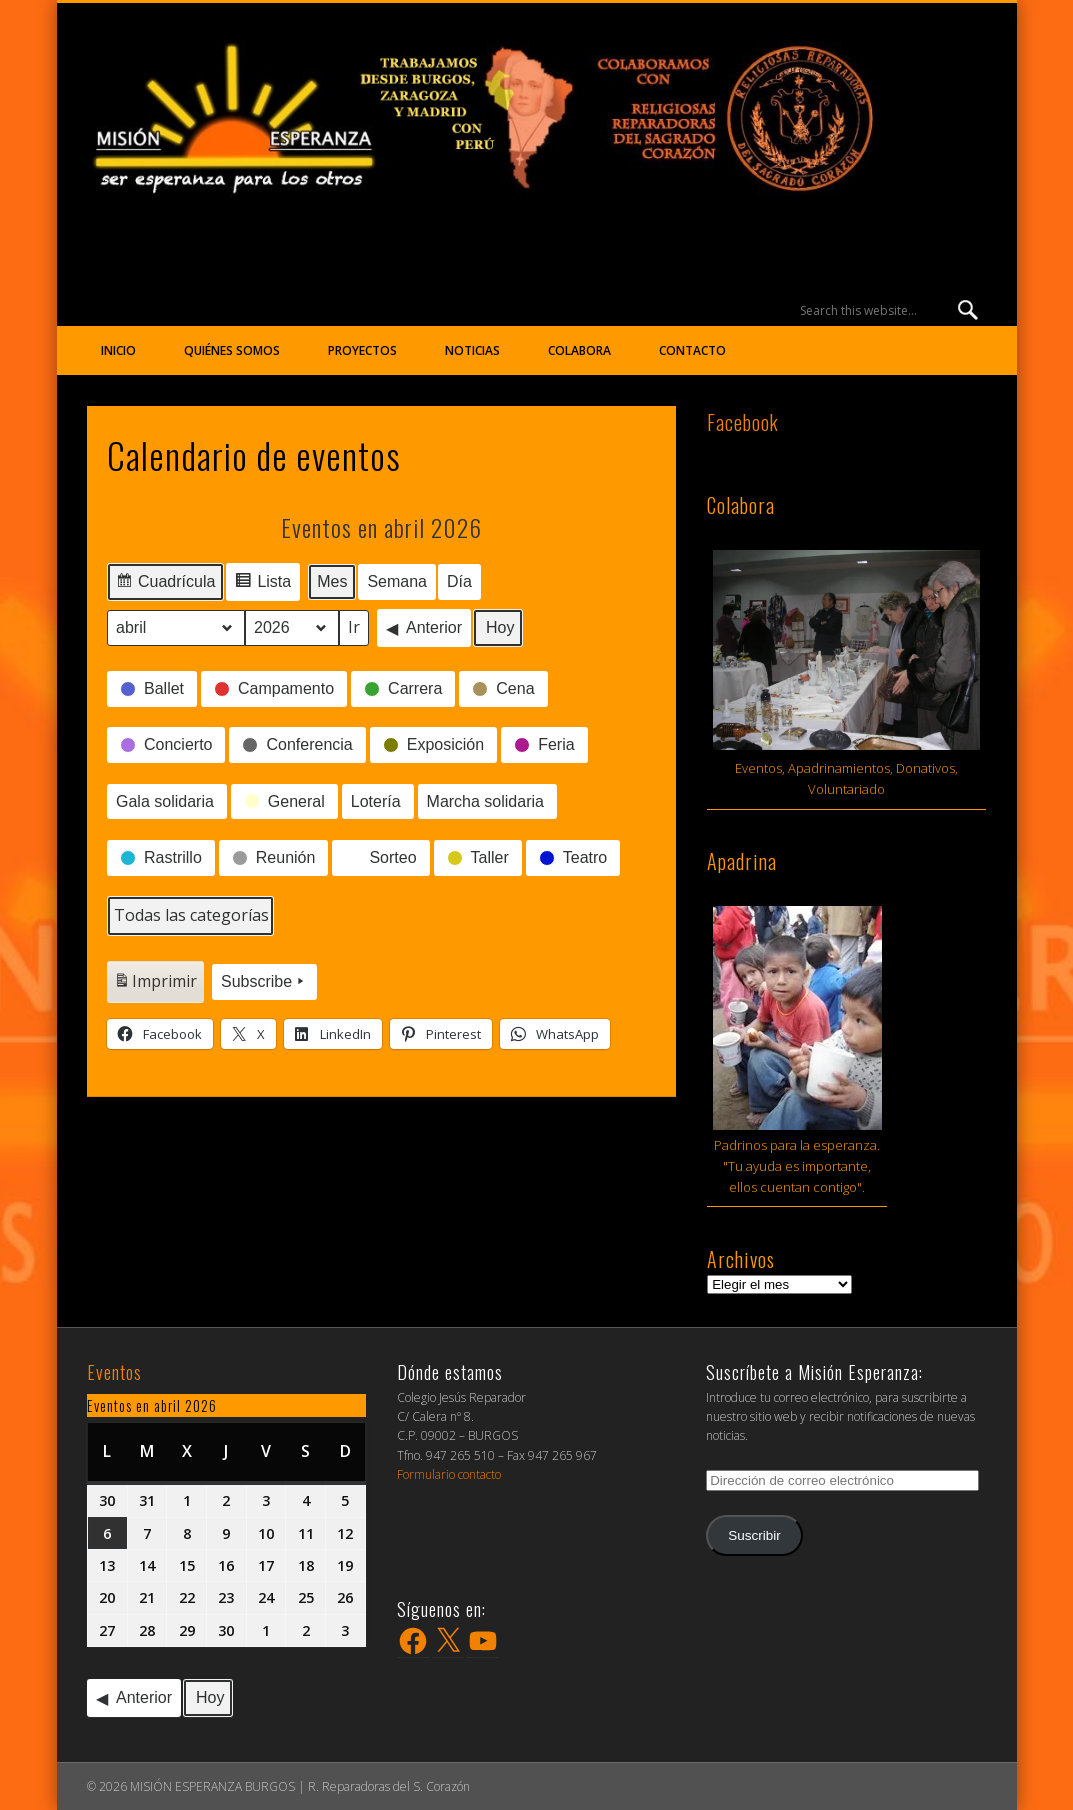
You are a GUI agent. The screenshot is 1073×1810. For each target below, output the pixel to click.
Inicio (118, 350)
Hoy (500, 627)
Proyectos (362, 350)
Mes (332, 581)
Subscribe (264, 982)
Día (459, 581)
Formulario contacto (449, 1474)
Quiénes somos (232, 350)
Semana (398, 581)
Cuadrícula (165, 584)
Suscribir (754, 1535)
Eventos (114, 1372)
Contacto (692, 350)
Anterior (424, 628)
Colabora (579, 350)
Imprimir (155, 985)
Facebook (743, 422)
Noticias (472, 350)
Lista (263, 584)
